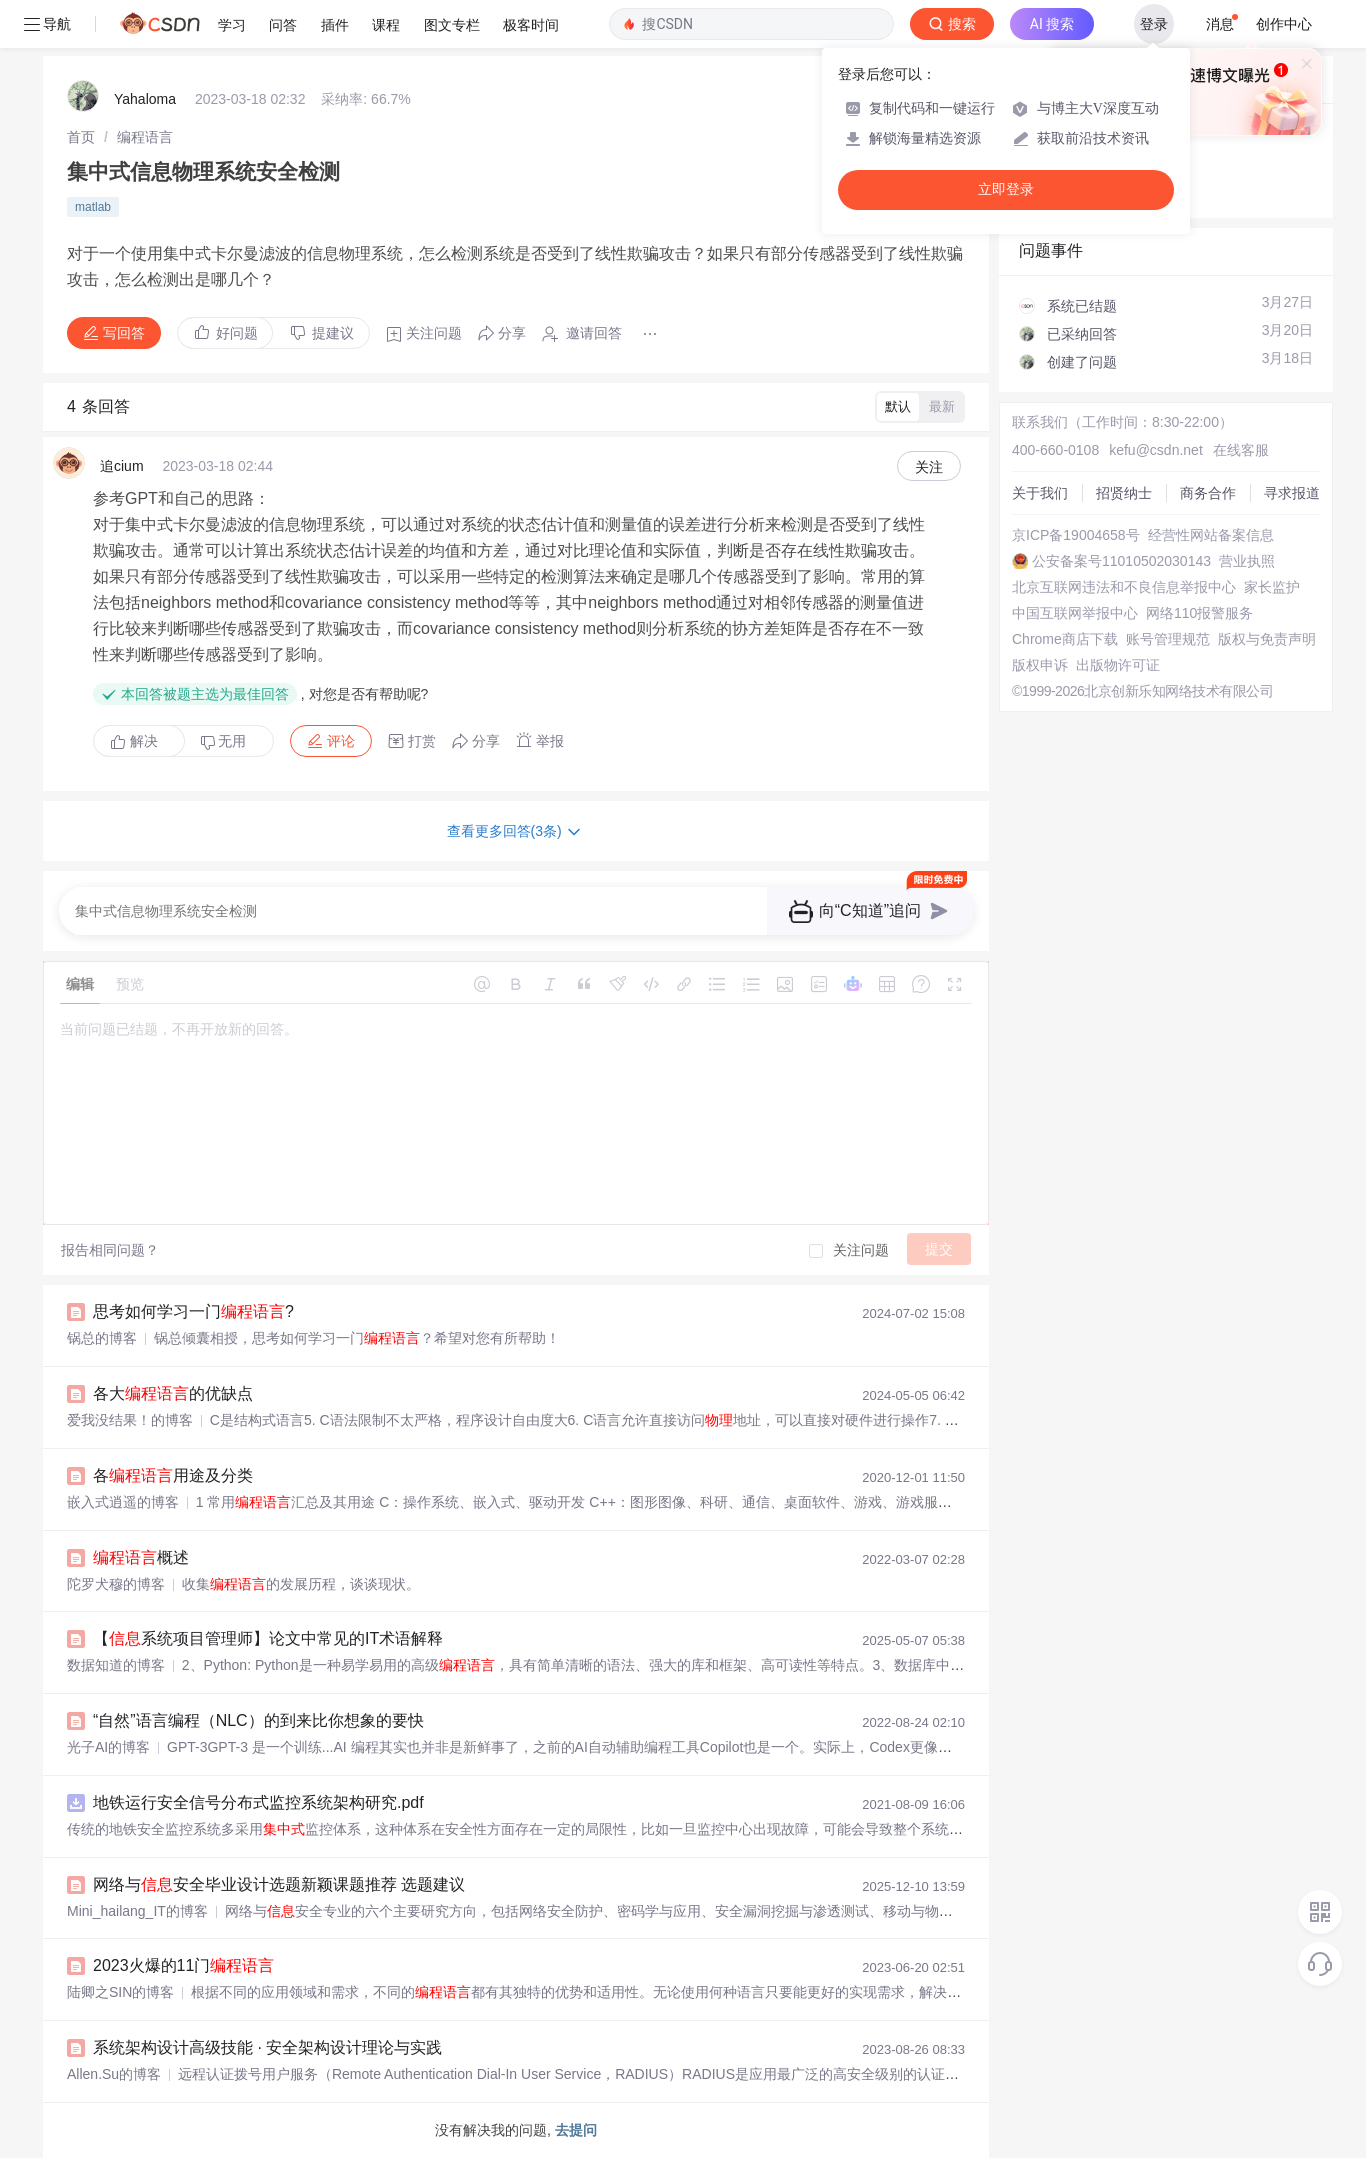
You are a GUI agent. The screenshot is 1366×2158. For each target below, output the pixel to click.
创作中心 (1284, 24)
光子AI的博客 (108, 1747)
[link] (81, 137)
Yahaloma (145, 99)
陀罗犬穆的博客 (116, 1584)
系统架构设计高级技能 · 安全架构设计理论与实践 (267, 2047)
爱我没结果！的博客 (130, 1420)
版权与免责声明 (1267, 639)
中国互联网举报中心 (1075, 613)
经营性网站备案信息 (1211, 535)
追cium (122, 466)
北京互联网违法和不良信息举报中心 (1124, 587)
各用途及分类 (173, 1475)
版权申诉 (1040, 665)
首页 (81, 137)
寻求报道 (1292, 493)
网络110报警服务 (1199, 613)
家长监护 (1272, 587)
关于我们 (1040, 493)
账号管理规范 (1168, 639)
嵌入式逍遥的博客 (123, 1502)
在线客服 (1241, 450)
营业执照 (1247, 561)
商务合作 (1208, 493)
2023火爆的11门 (183, 1965)
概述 (141, 1557)
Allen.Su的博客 (114, 2074)
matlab (93, 207)
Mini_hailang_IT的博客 (137, 1911)
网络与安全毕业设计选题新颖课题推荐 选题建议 (279, 1884)
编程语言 (145, 137)
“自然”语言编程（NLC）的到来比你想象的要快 (258, 1720)
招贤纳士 (1124, 493)
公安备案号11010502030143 (1121, 561)
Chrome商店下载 (1065, 639)
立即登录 (1006, 189)
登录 (1154, 24)
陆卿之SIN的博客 (120, 1992)
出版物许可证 (1118, 665)
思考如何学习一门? (193, 1311)
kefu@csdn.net (1156, 450)
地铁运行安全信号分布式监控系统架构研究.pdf (258, 1802)
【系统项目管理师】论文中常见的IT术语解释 (268, 1638)
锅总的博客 (102, 1338)
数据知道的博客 (116, 1665)
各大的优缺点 (173, 1393)
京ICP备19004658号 (1076, 535)
